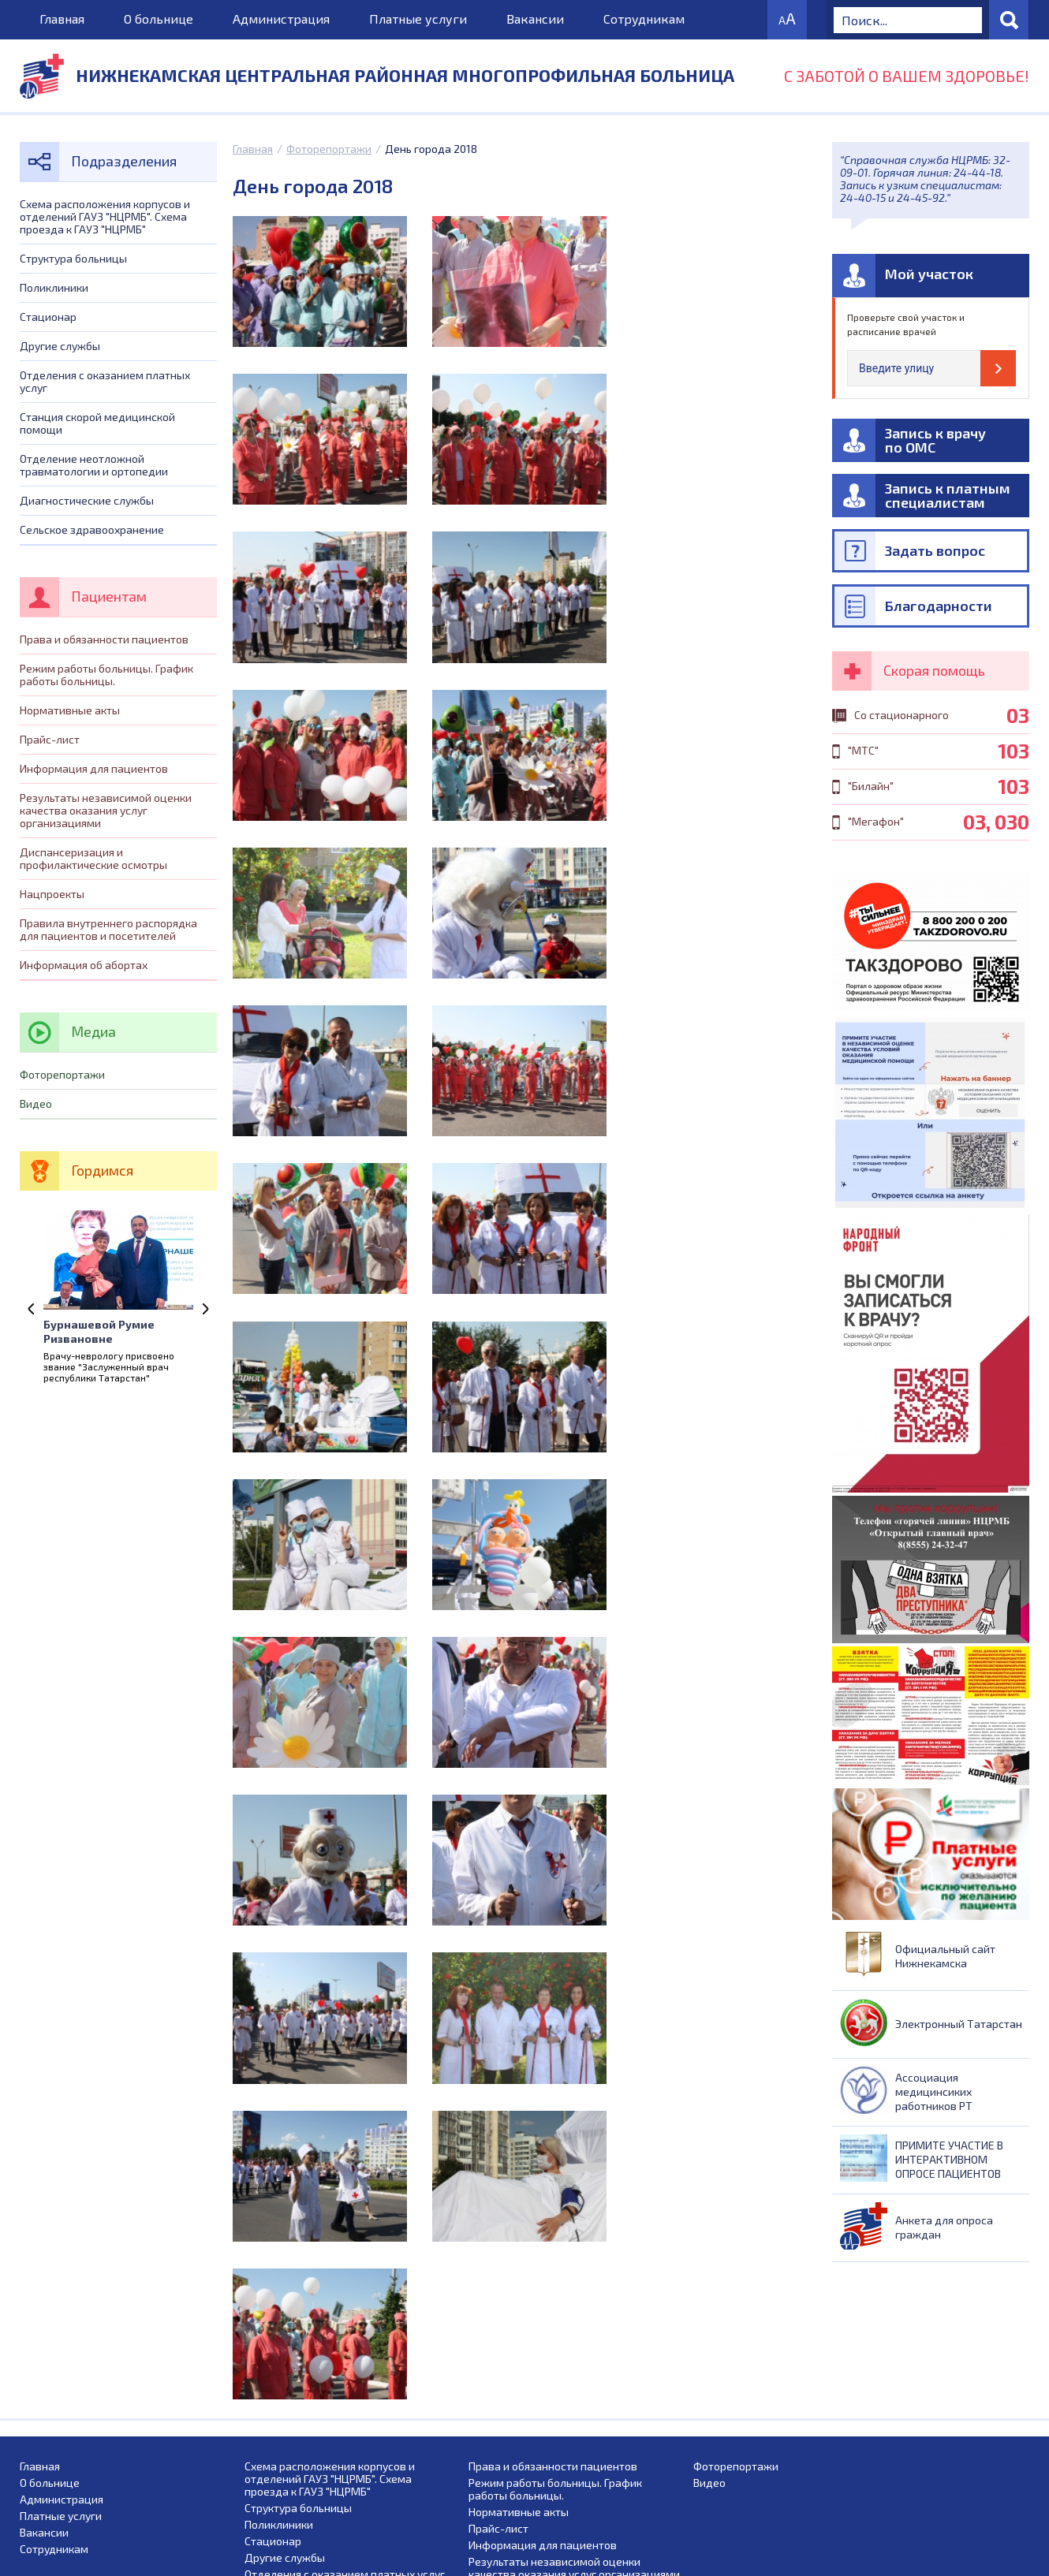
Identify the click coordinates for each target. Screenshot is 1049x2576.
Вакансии (535, 18)
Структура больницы (73, 258)
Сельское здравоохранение (92, 529)
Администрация (281, 18)
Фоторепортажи (328, 148)
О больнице (158, 18)
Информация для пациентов (94, 768)
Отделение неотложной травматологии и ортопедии (94, 465)
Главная (61, 18)
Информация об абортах (83, 964)
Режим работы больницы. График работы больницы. (106, 675)
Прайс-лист (50, 739)
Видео (36, 1103)
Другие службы (60, 345)
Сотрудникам (644, 18)
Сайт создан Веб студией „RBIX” (948, 2567)
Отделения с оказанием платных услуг (105, 381)
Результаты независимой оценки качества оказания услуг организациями (106, 810)
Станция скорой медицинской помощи (97, 423)
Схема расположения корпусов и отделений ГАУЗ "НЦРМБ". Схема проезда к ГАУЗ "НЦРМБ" (105, 216)
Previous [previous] (31, 1309)
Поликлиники (54, 287)
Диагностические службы (87, 500)
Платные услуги (418, 18)
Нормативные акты (70, 710)
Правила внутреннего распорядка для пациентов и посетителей (108, 929)
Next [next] (205, 1309)
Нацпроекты (52, 893)
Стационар (48, 316)
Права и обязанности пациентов (104, 639)
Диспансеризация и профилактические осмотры (93, 858)
